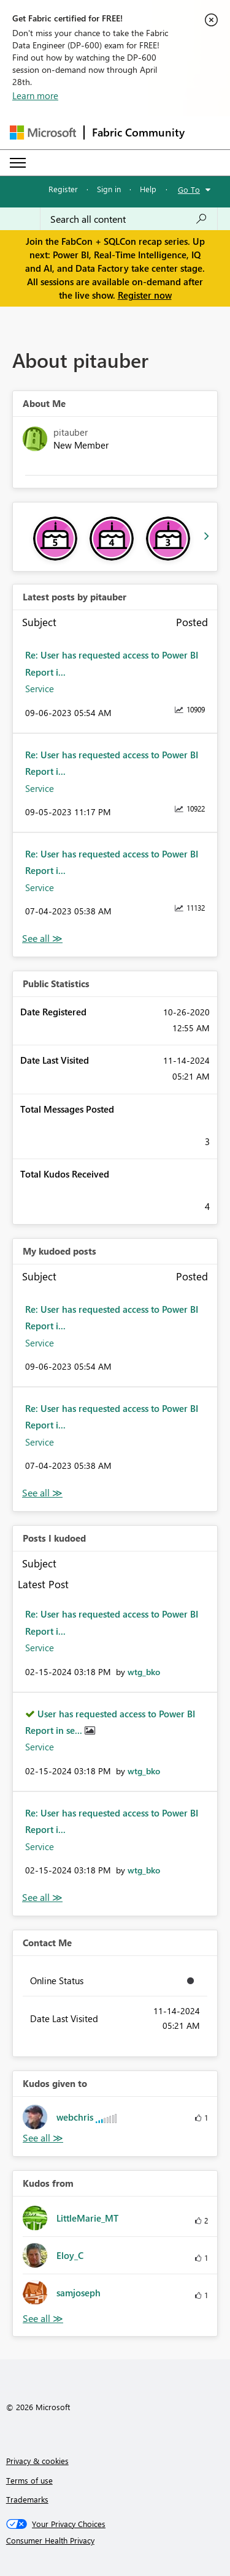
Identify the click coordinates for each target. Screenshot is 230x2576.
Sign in (109, 189)
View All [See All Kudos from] (43, 2319)
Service (39, 688)
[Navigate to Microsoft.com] (43, 132)
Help (148, 189)
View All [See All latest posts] (42, 938)
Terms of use (29, 2480)
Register (63, 189)
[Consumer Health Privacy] (115, 2540)
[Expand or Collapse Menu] (18, 163)
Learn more (35, 95)
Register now (145, 295)
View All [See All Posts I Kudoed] (42, 1898)
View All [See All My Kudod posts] (42, 1493)
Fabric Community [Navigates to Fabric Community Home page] (138, 132)
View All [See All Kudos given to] (43, 2138)
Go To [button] (189, 189)
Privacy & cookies (37, 2460)
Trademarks (27, 2499)
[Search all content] (129, 219)
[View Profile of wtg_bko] (144, 1672)
